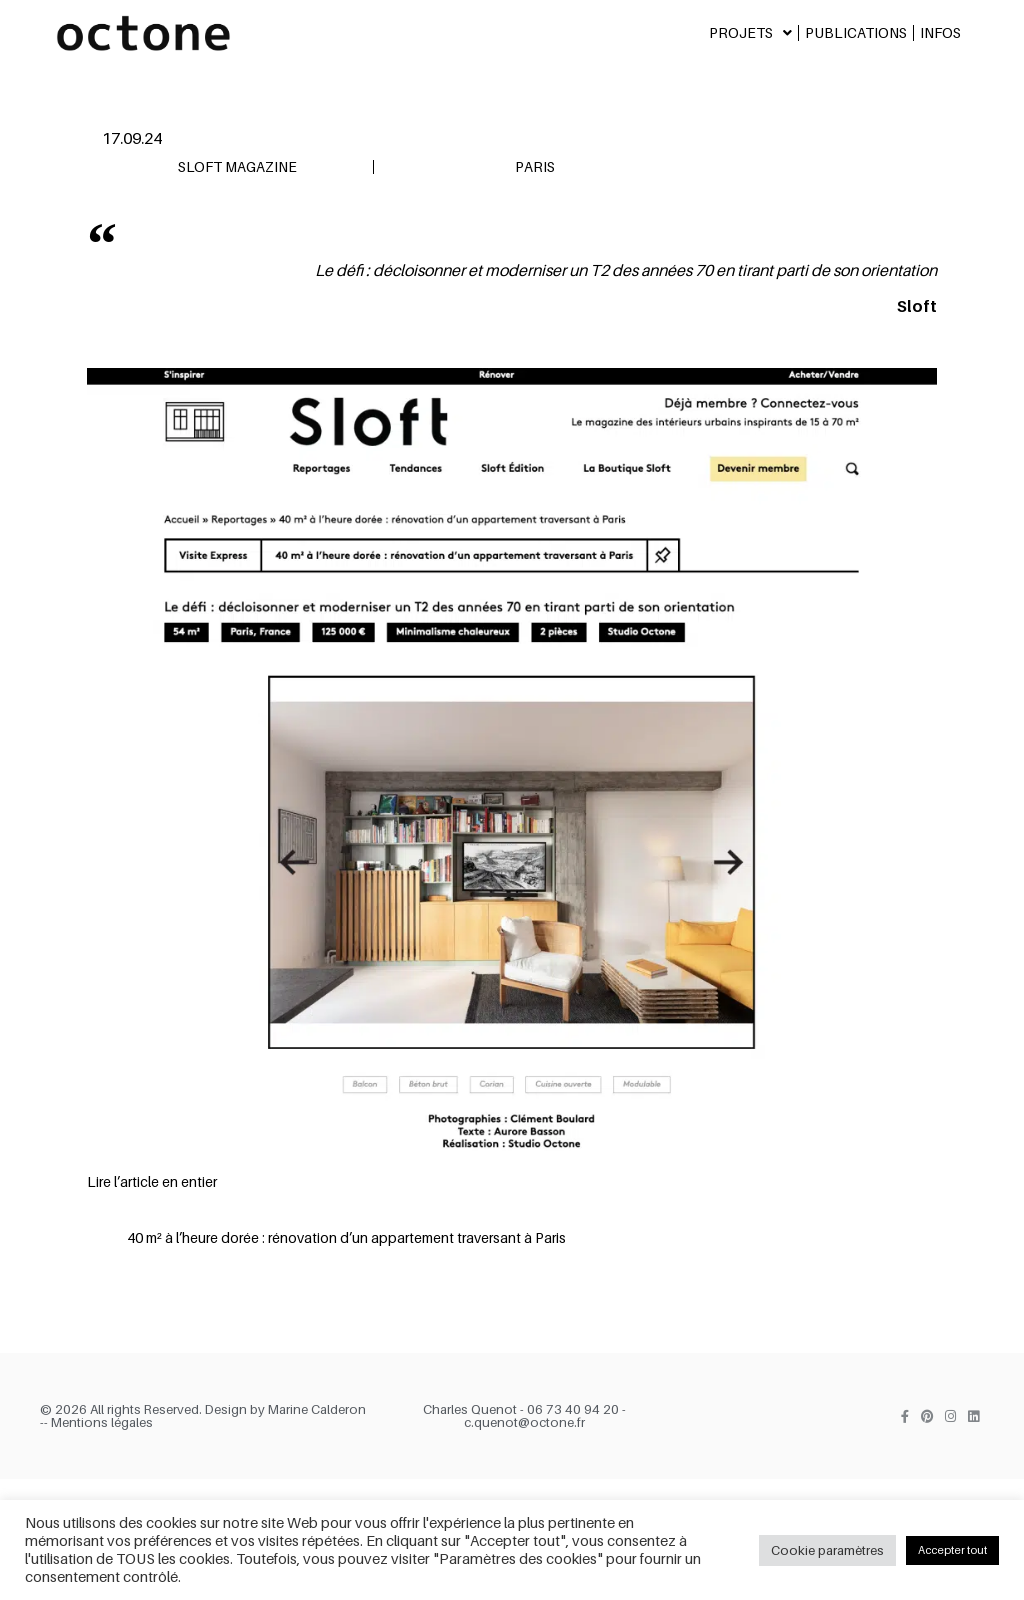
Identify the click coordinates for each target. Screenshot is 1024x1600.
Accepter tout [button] (952, 1550)
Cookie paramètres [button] (827, 1550)
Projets (750, 33)
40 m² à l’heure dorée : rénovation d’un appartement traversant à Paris (346, 1237)
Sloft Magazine (237, 166)
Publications (856, 32)
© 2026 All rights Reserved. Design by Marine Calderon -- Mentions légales (203, 1415)
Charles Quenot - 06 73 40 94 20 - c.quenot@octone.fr (524, 1415)
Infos (940, 32)
